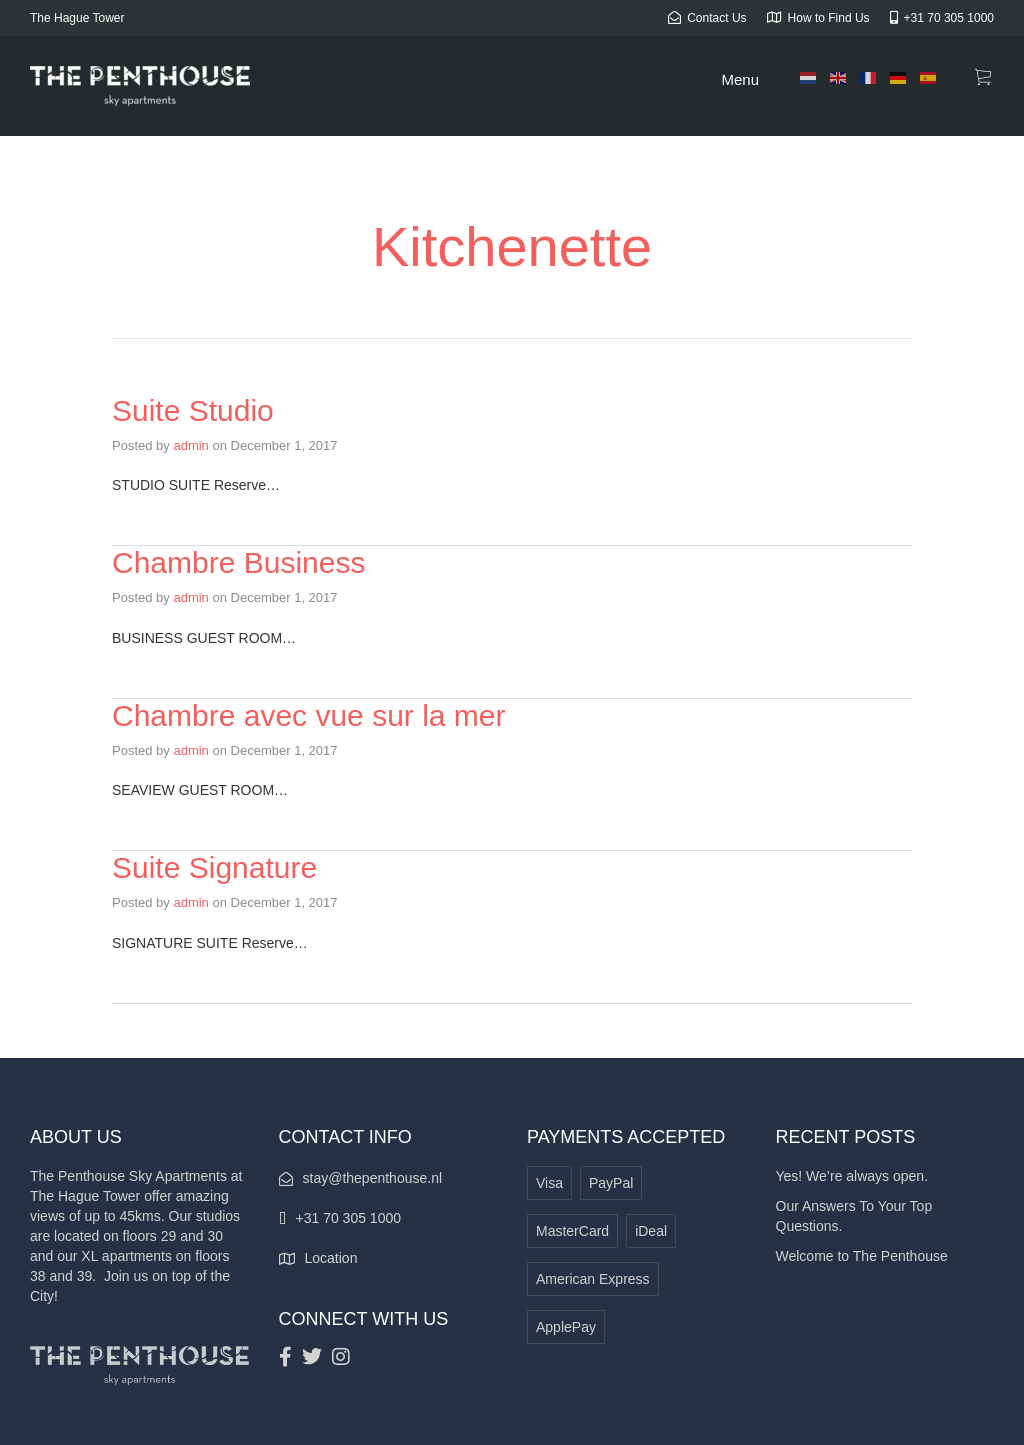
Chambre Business (238, 562)
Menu (740, 79)
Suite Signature (214, 867)
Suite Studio (193, 410)
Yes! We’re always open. (852, 1176)
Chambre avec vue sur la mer (309, 715)
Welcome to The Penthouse (862, 1256)
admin (190, 445)
